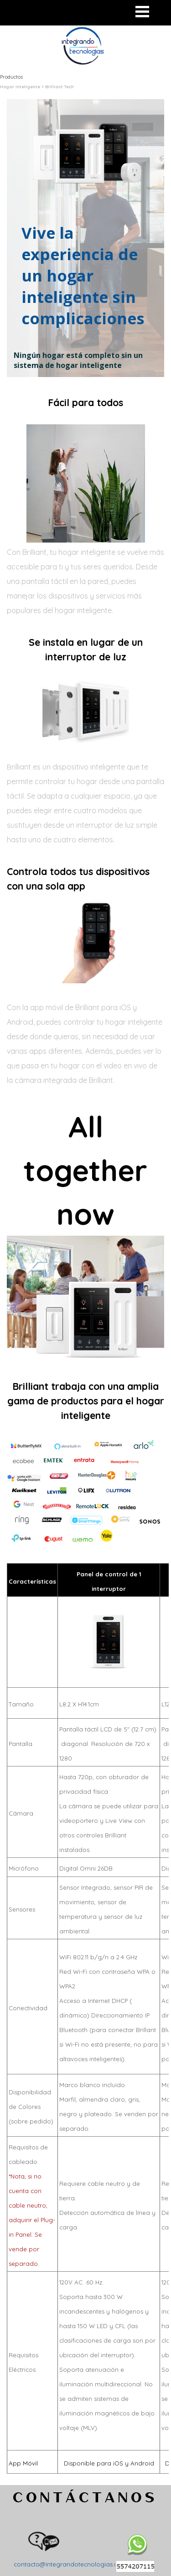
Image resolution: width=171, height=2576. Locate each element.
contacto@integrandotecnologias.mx (68, 2564)
